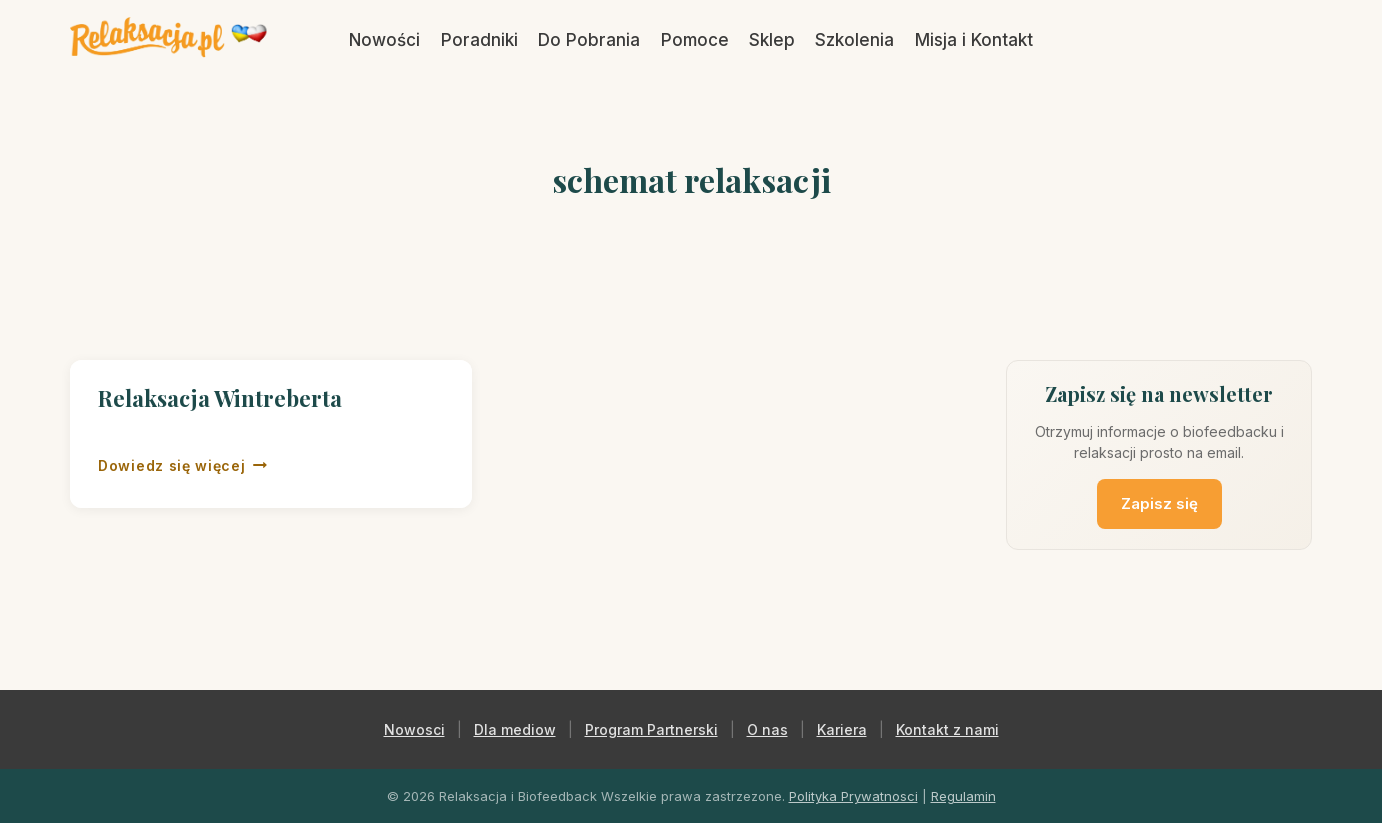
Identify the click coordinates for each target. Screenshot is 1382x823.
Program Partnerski (651, 729)
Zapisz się (1159, 503)
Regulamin (963, 796)
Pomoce (695, 40)
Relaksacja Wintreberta (220, 398)
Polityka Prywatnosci (853, 796)
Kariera (842, 729)
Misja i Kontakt (974, 40)
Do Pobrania (589, 40)
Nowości (384, 40)
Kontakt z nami (947, 729)
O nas (767, 729)
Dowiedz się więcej (182, 466)
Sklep (772, 40)
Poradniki (479, 40)
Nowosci (414, 729)
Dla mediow (515, 729)
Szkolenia (854, 40)
